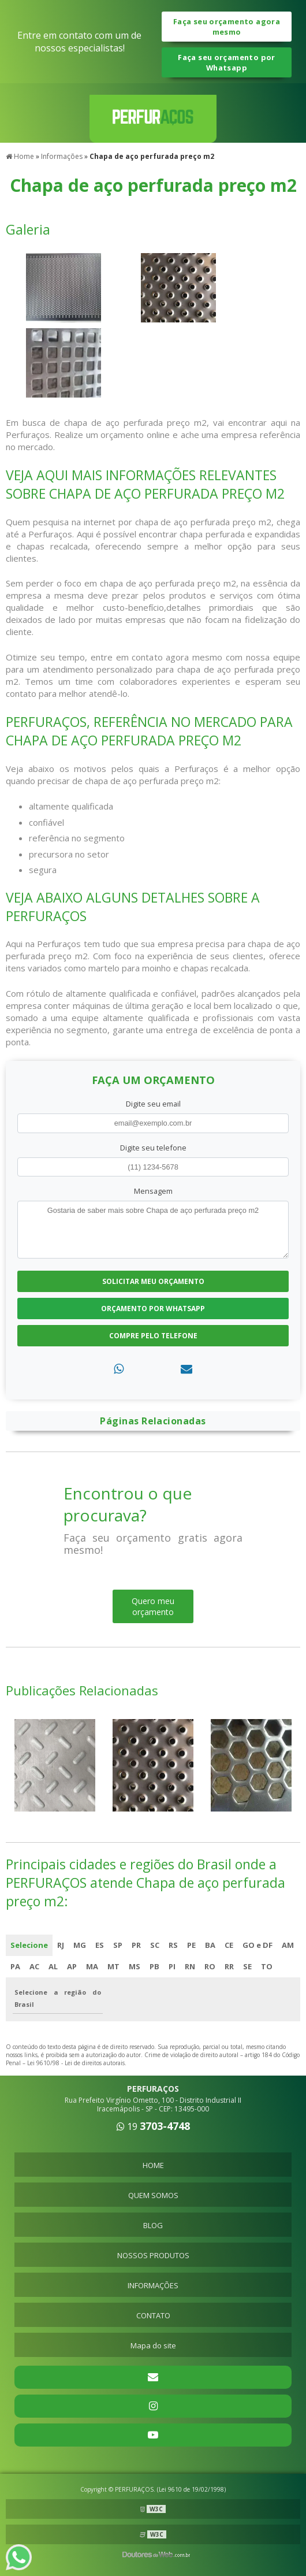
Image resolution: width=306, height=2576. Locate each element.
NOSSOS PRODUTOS (153, 2255)
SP (117, 1945)
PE (191, 1945)
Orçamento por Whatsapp (153, 1308)
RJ (60, 1945)
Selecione (29, 1945)
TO (267, 1966)
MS (134, 1966)
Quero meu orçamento (153, 1606)
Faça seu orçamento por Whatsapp (226, 62)
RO (209, 1966)
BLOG (153, 2225)
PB (154, 1966)
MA (92, 1966)
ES (99, 1945)
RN (190, 1966)
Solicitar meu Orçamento (153, 1281)
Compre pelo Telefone (153, 1336)
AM (288, 1945)
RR (229, 1966)
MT (113, 1966)
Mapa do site (153, 2345)
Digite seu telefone (153, 1147)
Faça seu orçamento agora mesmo (226, 26)
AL (53, 1966)
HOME (153, 2165)
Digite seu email (153, 1103)
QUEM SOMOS (153, 2195)
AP (72, 1966)
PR (136, 1945)
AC (34, 1966)
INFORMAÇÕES (153, 2285)
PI (172, 1966)
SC (154, 1945)
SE (247, 1966)
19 (153, 2126)
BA (210, 1945)
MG (79, 1945)
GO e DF (257, 1945)
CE (229, 1945)
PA (15, 1966)
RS (173, 1945)
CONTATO (153, 2315)
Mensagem (153, 1191)
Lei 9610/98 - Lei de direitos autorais (76, 2063)
